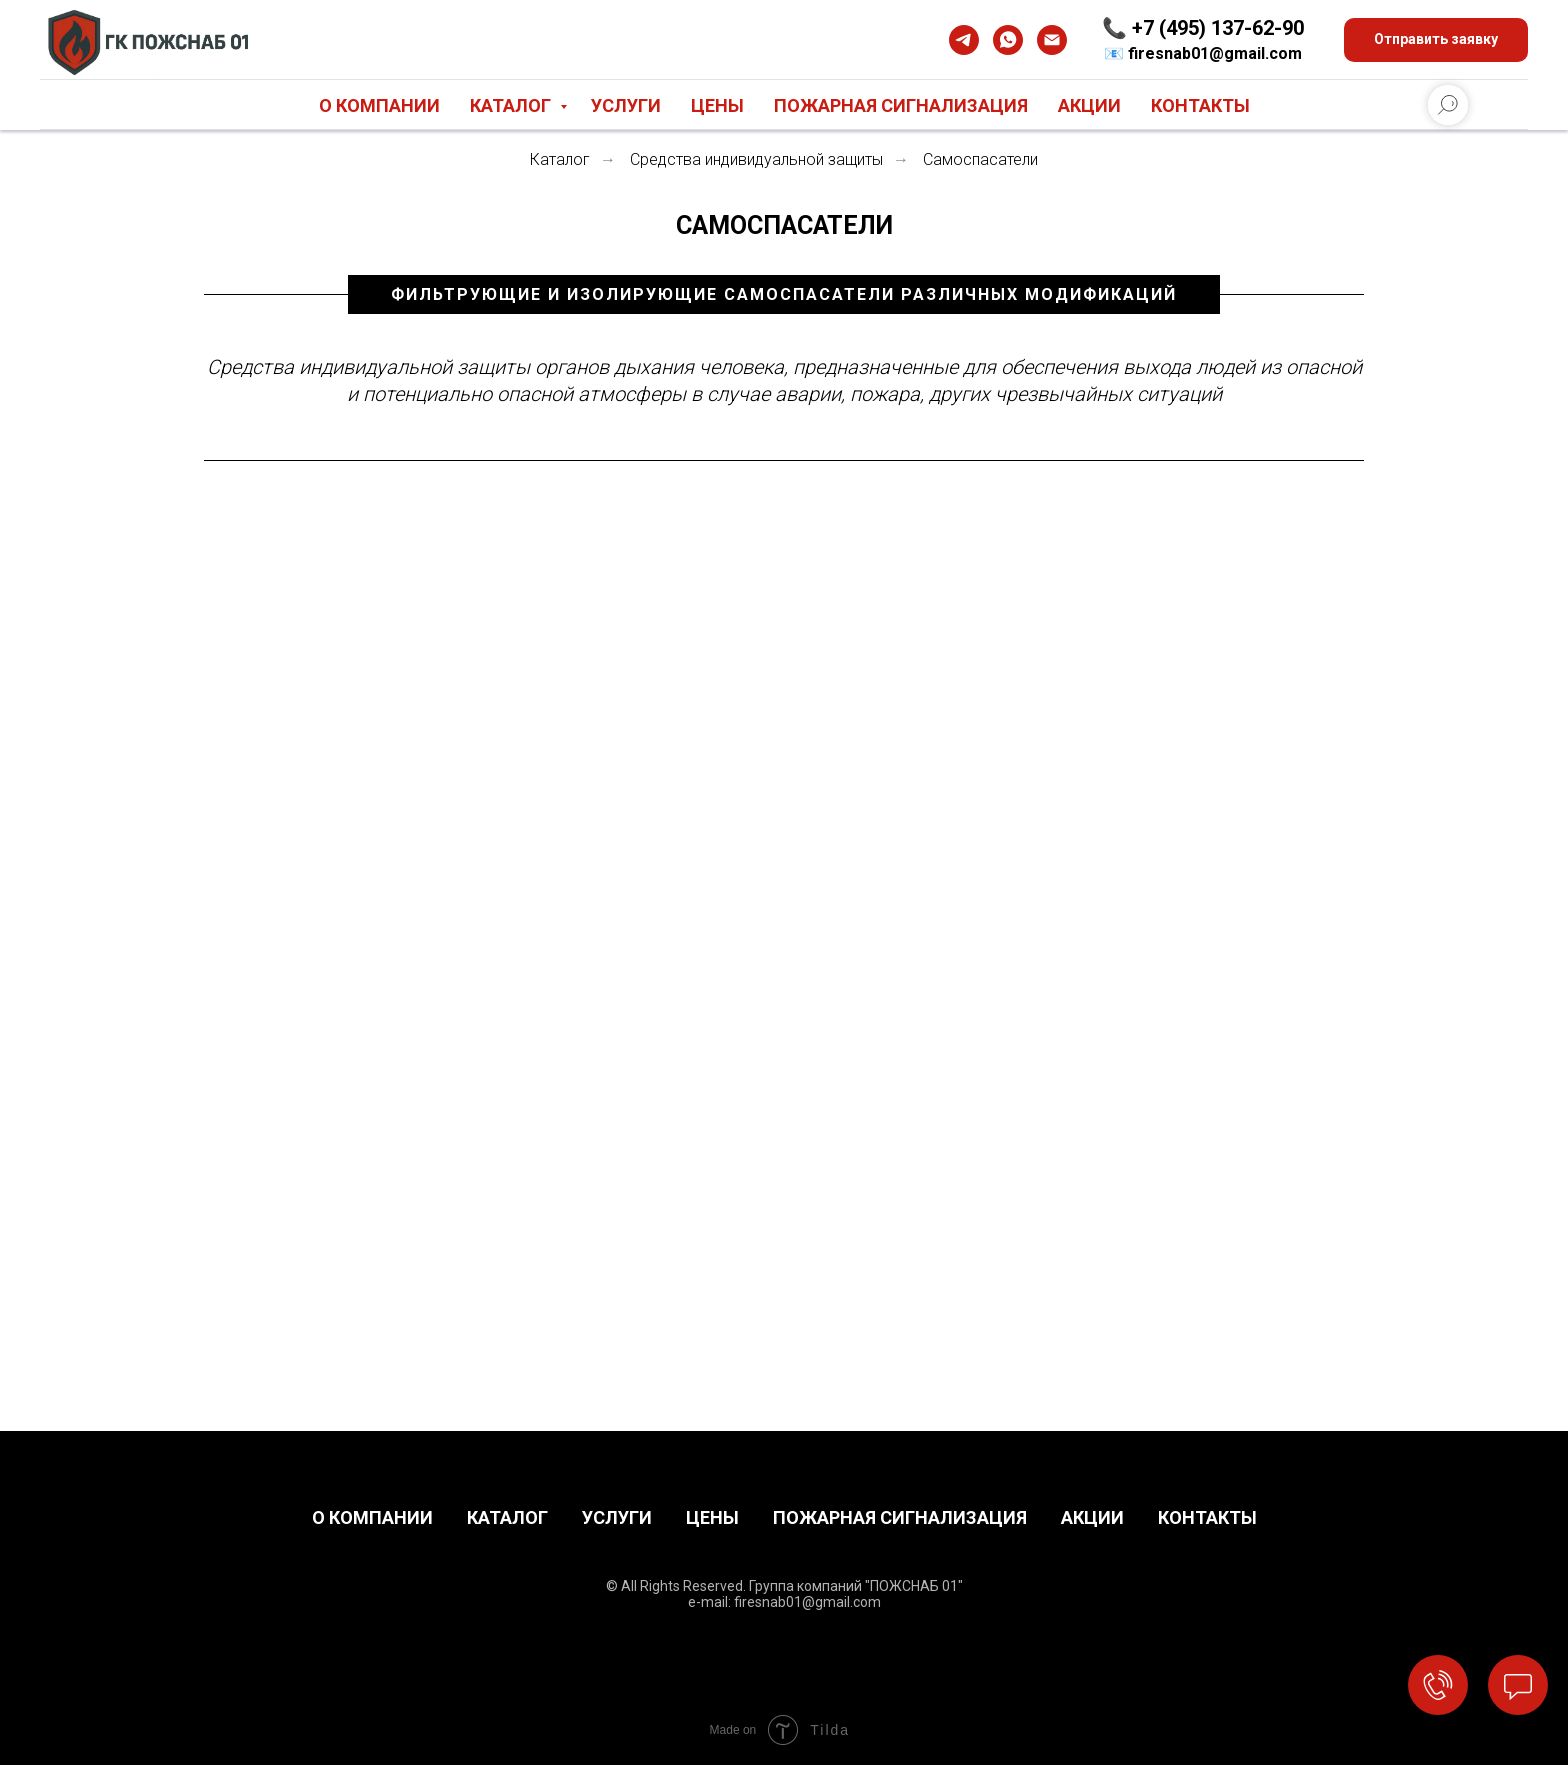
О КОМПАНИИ (372, 1517)
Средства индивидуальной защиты (756, 159)
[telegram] (964, 40)
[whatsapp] (1008, 40)
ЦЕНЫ (712, 1517)
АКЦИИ (1092, 1517)
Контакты (1200, 105)
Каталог (512, 105)
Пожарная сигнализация (901, 105)
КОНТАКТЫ (1207, 1517)
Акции (1089, 105)
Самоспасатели (980, 159)
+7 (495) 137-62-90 (1218, 28)
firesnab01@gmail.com (1215, 53)
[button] (1436, 40)
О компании (379, 105)
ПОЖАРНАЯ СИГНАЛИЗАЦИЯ (900, 1517)
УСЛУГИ (617, 1517)
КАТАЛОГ (507, 1517)
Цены (717, 105)
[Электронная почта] (1052, 40)
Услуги (626, 105)
